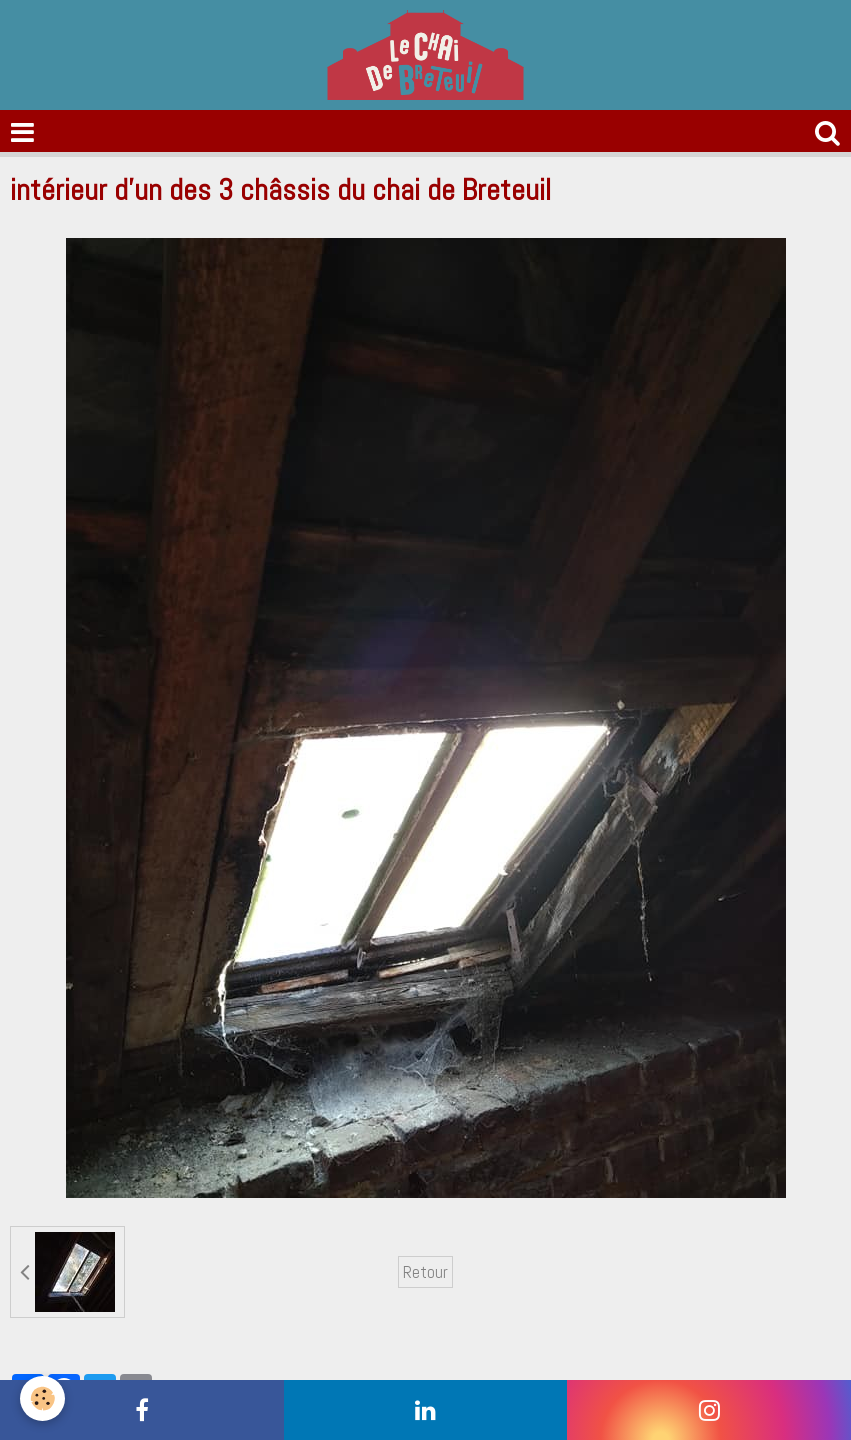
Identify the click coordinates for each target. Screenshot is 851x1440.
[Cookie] (42, 1398)
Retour (425, 1272)
